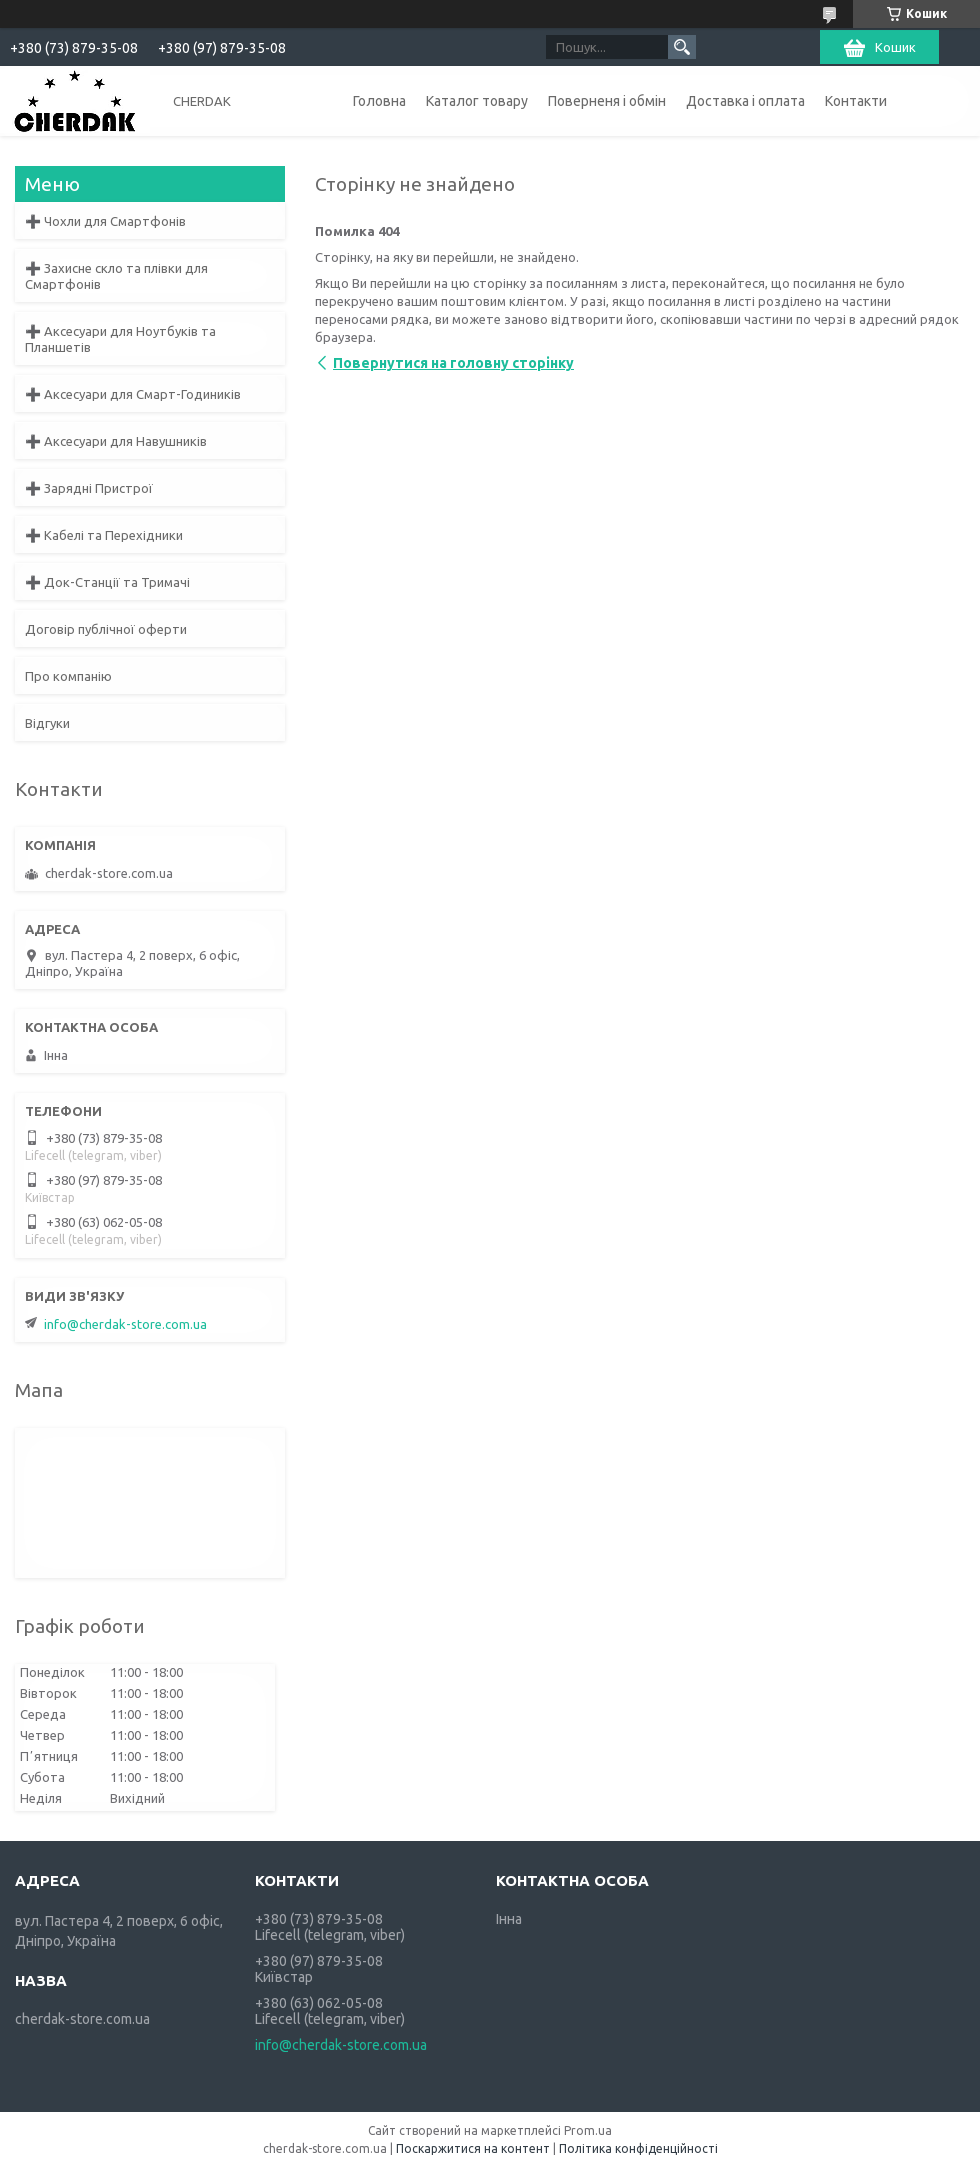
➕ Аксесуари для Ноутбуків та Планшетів (120, 339)
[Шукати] (682, 47)
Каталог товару (477, 101)
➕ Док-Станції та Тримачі (107, 582)
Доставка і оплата (745, 101)
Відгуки (47, 723)
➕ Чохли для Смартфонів (105, 221)
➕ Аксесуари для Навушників (116, 441)
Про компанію (68, 676)
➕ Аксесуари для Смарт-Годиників (133, 394)
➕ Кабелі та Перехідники (104, 535)
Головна (379, 101)
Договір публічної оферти (106, 629)
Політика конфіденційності (638, 2148)
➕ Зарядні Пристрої (89, 488)
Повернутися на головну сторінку (453, 363)
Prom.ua (588, 2130)
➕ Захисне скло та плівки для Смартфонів (116, 276)
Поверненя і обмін (607, 101)
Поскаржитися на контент (473, 2148)
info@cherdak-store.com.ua (125, 1324)
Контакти (856, 101)
